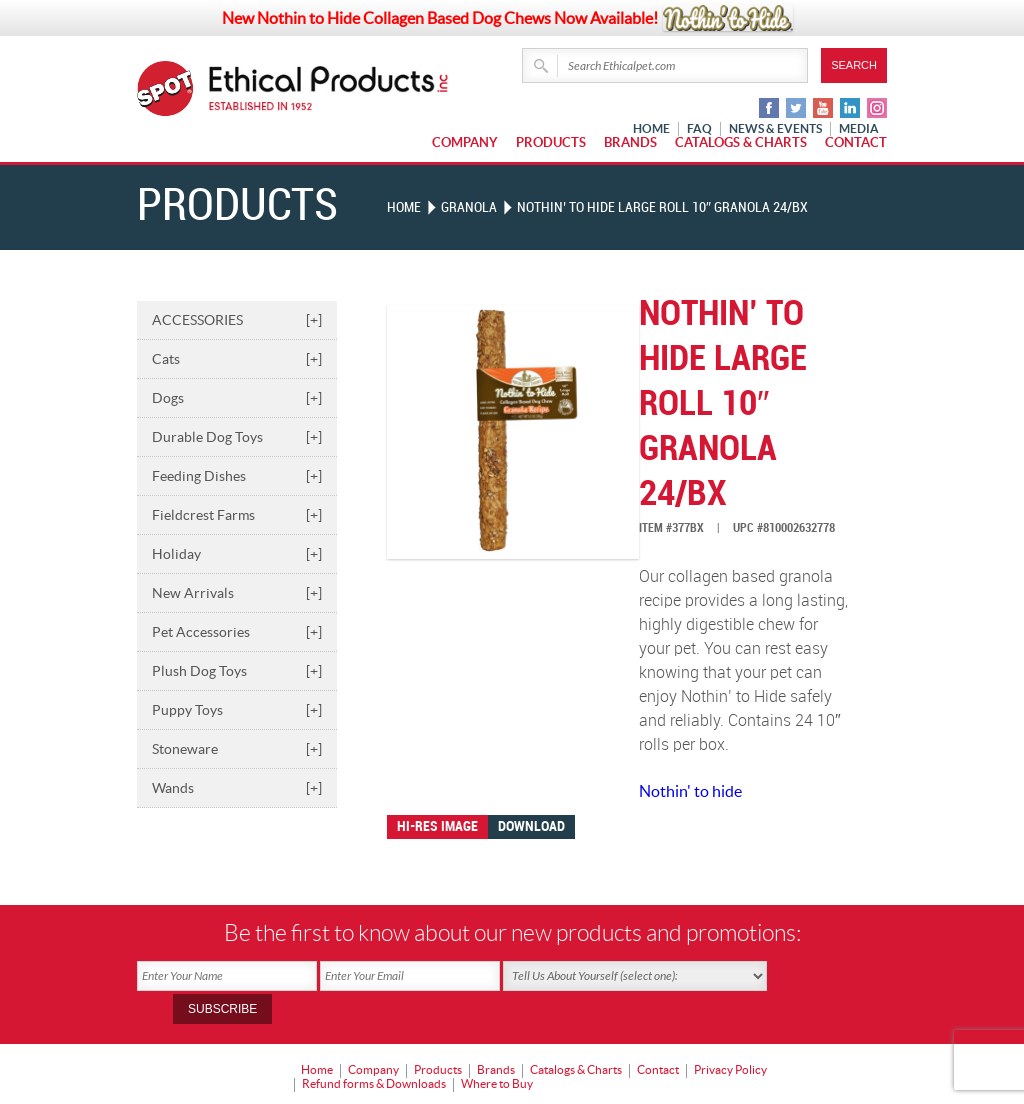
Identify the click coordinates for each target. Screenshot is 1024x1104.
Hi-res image (437, 825)
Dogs (237, 397)
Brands (630, 142)
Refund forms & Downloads (374, 1049)
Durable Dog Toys (237, 436)
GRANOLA (469, 207)
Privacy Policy (730, 1035)
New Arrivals (237, 592)
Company (465, 142)
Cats (237, 358)
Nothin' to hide (690, 790)
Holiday (237, 553)
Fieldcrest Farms (237, 514)
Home (404, 207)
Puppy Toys (237, 709)
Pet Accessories (237, 631)
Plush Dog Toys (237, 670)
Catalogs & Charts (741, 142)
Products (551, 142)
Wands (237, 787)
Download (531, 825)
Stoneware (237, 748)
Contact (856, 142)
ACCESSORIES (237, 319)
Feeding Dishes (237, 475)
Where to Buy (497, 1049)
